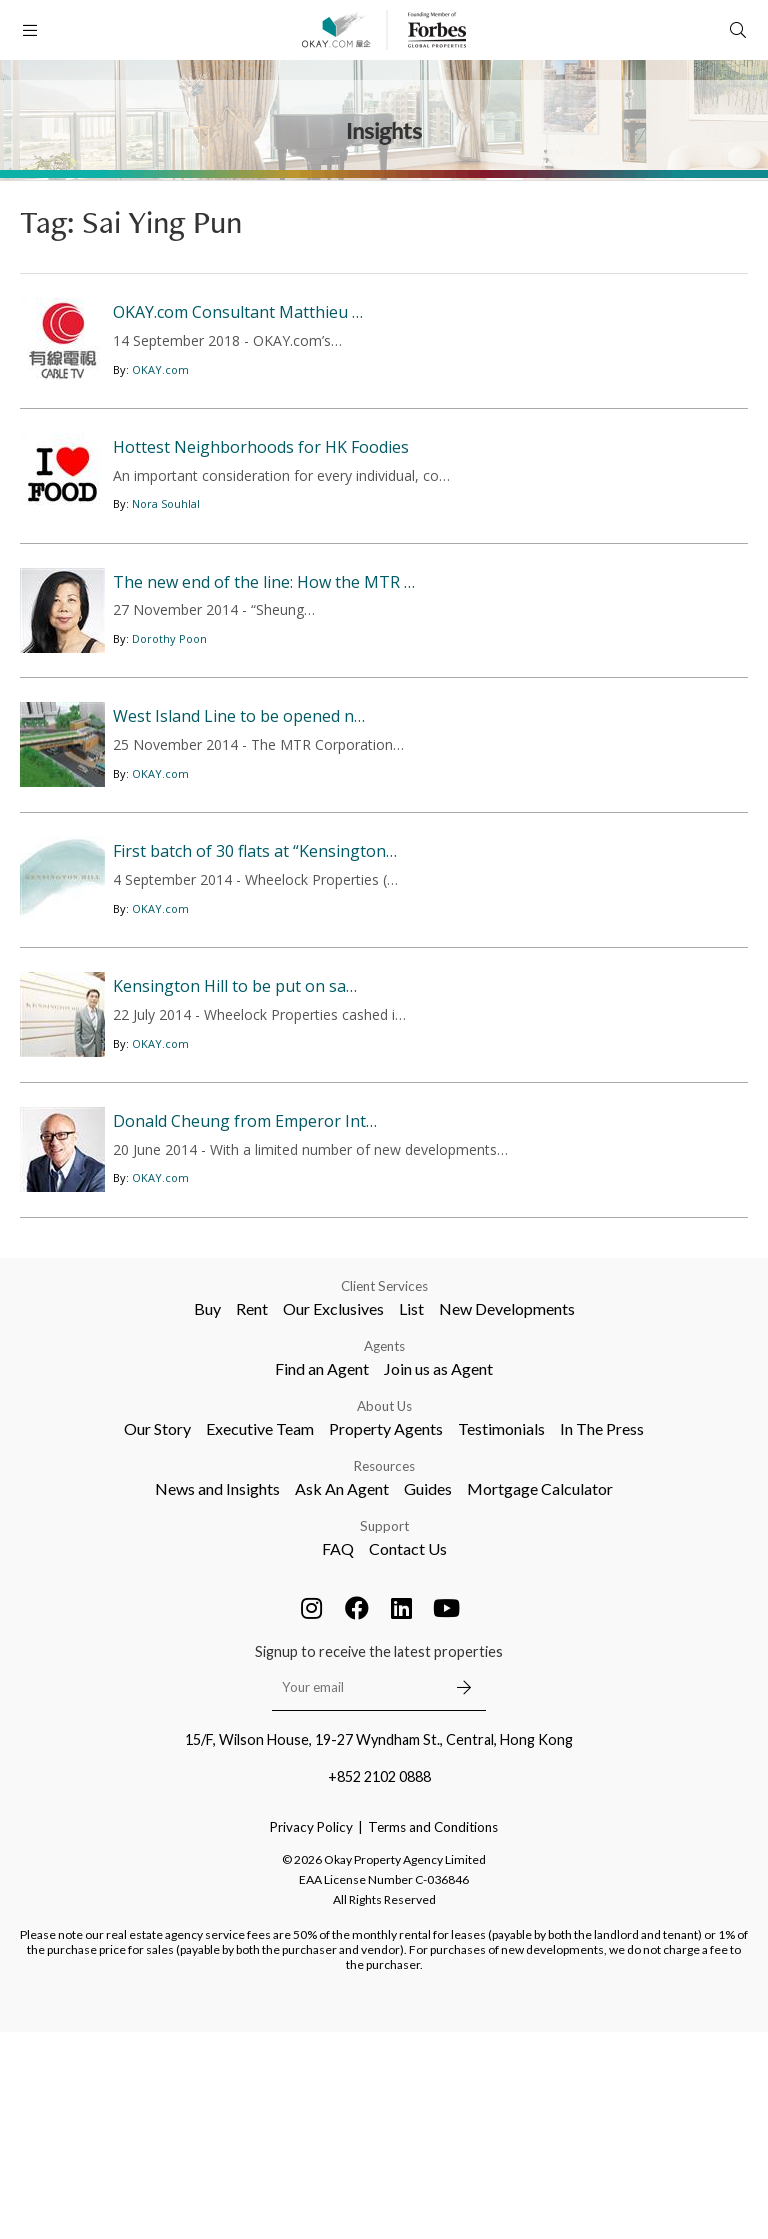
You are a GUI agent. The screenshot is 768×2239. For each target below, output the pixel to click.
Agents (384, 1553)
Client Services (384, 1493)
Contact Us (408, 1755)
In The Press (602, 1635)
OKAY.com (160, 397)
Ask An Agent (342, 1695)
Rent (252, 1515)
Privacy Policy (311, 2034)
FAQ (338, 1755)
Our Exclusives (333, 1515)
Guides (428, 1695)
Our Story (157, 1635)
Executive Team (260, 1635)
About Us (384, 1613)
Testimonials (501, 1635)
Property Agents (386, 1635)
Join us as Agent (438, 1575)
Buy (207, 1515)
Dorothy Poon (169, 739)
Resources (384, 1673)
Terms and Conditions (433, 2034)
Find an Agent (322, 1575)
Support (384, 1733)
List (411, 1515)
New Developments (507, 1515)
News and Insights (217, 1695)
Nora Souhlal (166, 554)
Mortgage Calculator (540, 1695)
